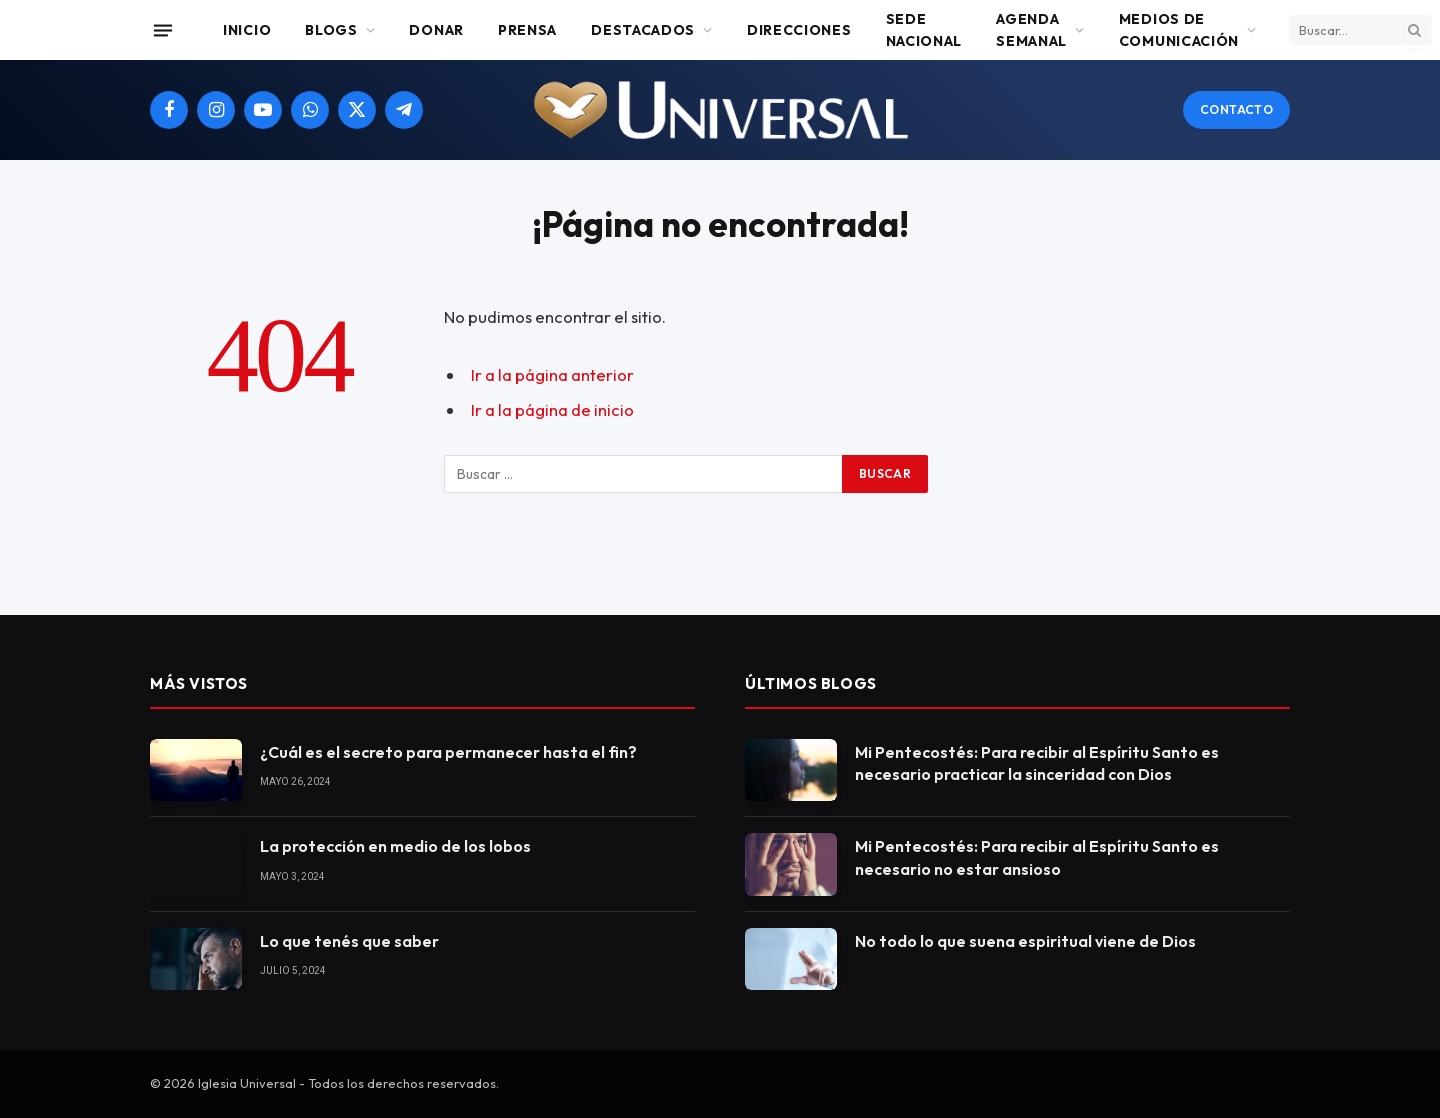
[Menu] (163, 30)
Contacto (1236, 109)
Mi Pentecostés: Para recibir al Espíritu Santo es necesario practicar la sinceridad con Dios (1037, 763)
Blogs (331, 30)
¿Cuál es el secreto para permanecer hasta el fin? (448, 752)
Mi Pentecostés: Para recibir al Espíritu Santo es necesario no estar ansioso (1037, 857)
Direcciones (799, 30)
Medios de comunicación (1179, 30)
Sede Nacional (924, 30)
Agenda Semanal (1031, 30)
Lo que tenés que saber (349, 941)
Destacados (643, 30)
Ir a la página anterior (552, 374)
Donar (436, 30)
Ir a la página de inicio (552, 409)
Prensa (527, 30)
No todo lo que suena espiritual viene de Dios (1025, 941)
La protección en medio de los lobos (395, 846)
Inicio (247, 30)
